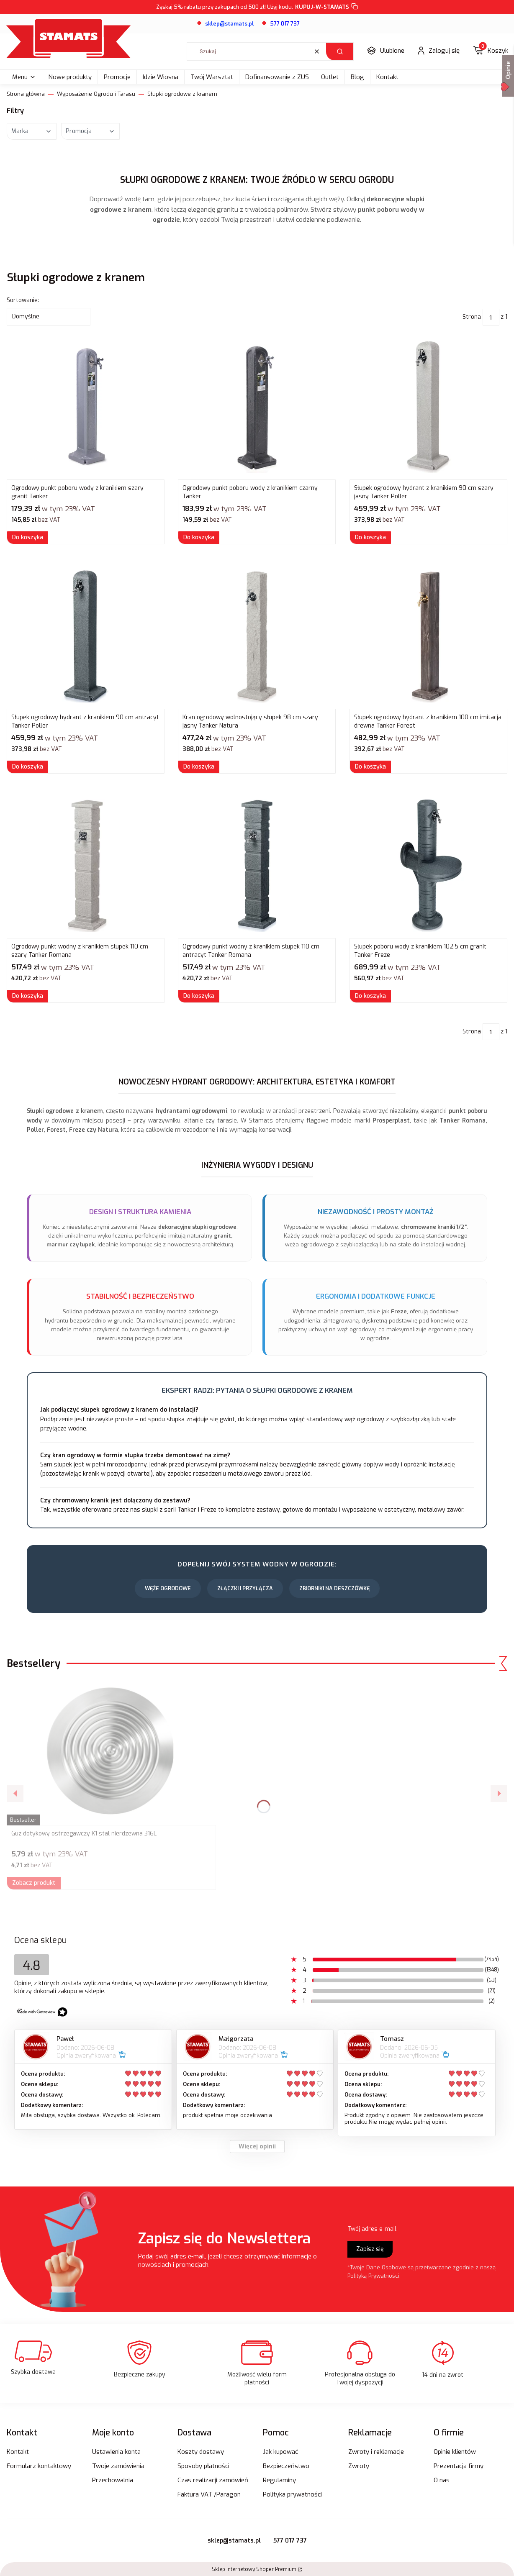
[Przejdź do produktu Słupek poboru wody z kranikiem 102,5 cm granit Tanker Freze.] (428, 865)
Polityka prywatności (292, 2494)
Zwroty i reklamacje (376, 2452)
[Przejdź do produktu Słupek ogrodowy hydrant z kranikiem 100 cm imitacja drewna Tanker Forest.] (428, 635)
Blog (357, 77)
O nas (442, 2480)
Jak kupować (280, 2452)
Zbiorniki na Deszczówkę (334, 1588)
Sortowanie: (23, 300)
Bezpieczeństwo (286, 2466)
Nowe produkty (70, 77)
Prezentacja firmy (458, 2466)
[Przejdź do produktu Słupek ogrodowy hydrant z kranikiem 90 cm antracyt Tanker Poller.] (85, 635)
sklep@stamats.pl (234, 2541)
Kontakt (387, 77)
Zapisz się (370, 2249)
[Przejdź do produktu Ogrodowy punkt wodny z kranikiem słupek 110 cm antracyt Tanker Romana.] (257, 865)
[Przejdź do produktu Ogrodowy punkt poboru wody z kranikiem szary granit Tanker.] (85, 406)
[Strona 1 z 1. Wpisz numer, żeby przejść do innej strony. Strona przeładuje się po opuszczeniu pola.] (491, 317)
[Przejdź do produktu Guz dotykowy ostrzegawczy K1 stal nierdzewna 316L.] (111, 1752)
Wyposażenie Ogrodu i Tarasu (96, 93)
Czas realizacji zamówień (212, 2480)
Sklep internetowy (254, 2569)
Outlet (330, 77)
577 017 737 (285, 23)
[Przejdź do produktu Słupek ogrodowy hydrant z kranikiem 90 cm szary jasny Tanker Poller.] (428, 406)
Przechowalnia (112, 2480)
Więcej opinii (257, 2147)
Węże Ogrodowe (168, 1588)
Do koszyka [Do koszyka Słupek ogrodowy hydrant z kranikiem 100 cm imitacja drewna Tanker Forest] (370, 767)
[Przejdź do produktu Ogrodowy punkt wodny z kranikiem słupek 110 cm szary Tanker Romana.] (85, 865)
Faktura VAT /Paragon (209, 2494)
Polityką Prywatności (373, 2275)
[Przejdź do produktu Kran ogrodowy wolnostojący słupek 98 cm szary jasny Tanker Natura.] (257, 635)
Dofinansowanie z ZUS (277, 77)
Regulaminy (279, 2480)
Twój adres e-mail (371, 2229)
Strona (472, 317)
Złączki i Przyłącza (245, 1588)
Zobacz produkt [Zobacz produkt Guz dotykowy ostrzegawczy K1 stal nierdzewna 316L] (34, 1883)
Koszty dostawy (200, 2452)
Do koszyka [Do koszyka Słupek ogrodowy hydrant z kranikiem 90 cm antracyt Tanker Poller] (27, 767)
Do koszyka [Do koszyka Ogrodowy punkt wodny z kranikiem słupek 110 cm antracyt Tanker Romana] (199, 996)
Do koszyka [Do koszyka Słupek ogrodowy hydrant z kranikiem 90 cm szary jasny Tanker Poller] (370, 537)
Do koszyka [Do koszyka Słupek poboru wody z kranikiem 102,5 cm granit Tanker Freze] (370, 996)
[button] (339, 51)
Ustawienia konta (116, 2452)
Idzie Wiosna (160, 77)
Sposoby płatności (203, 2466)
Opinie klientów (455, 2452)
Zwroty (358, 2466)
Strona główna (26, 93)
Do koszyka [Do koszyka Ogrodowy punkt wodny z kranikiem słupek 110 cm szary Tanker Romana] (27, 996)
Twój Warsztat (211, 77)
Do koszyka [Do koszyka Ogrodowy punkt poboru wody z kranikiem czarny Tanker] (199, 537)
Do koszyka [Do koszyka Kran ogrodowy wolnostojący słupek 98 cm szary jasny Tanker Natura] (199, 767)
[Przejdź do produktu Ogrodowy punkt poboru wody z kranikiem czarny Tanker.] (257, 406)
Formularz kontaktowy (39, 2466)
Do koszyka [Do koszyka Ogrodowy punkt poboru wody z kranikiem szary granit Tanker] (27, 537)
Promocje (117, 77)
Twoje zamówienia (118, 2466)
